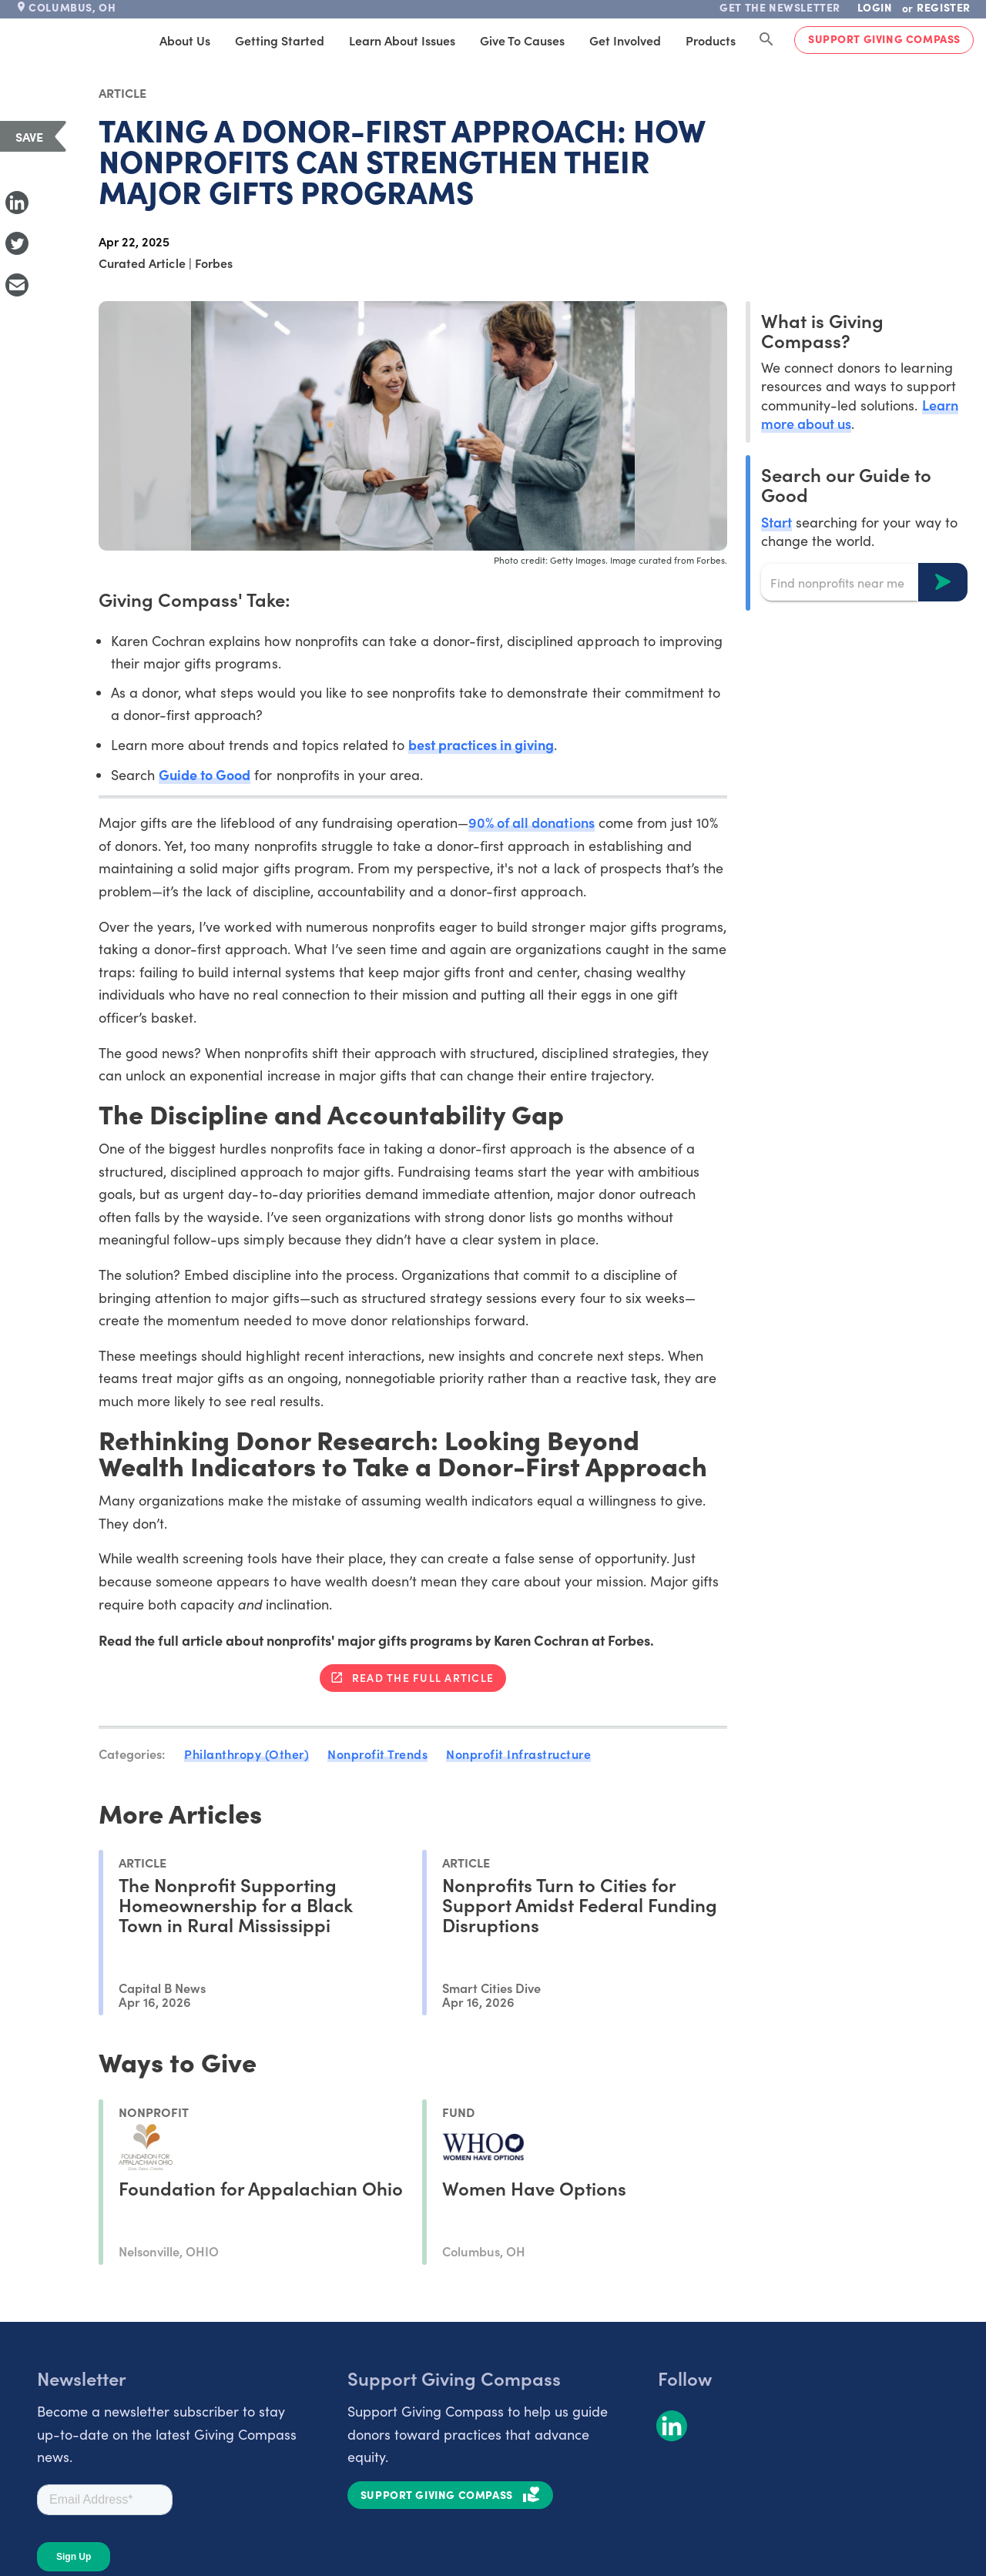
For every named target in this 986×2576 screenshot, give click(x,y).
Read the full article (423, 1677)
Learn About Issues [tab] (402, 40)
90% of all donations (531, 822)
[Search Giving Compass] (766, 40)
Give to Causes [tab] (522, 40)
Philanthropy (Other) (246, 1753)
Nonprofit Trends (377, 1753)
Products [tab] (711, 40)
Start (776, 521)
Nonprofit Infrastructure (518, 1753)
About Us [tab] (184, 40)
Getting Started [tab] (279, 40)
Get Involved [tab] (625, 40)
